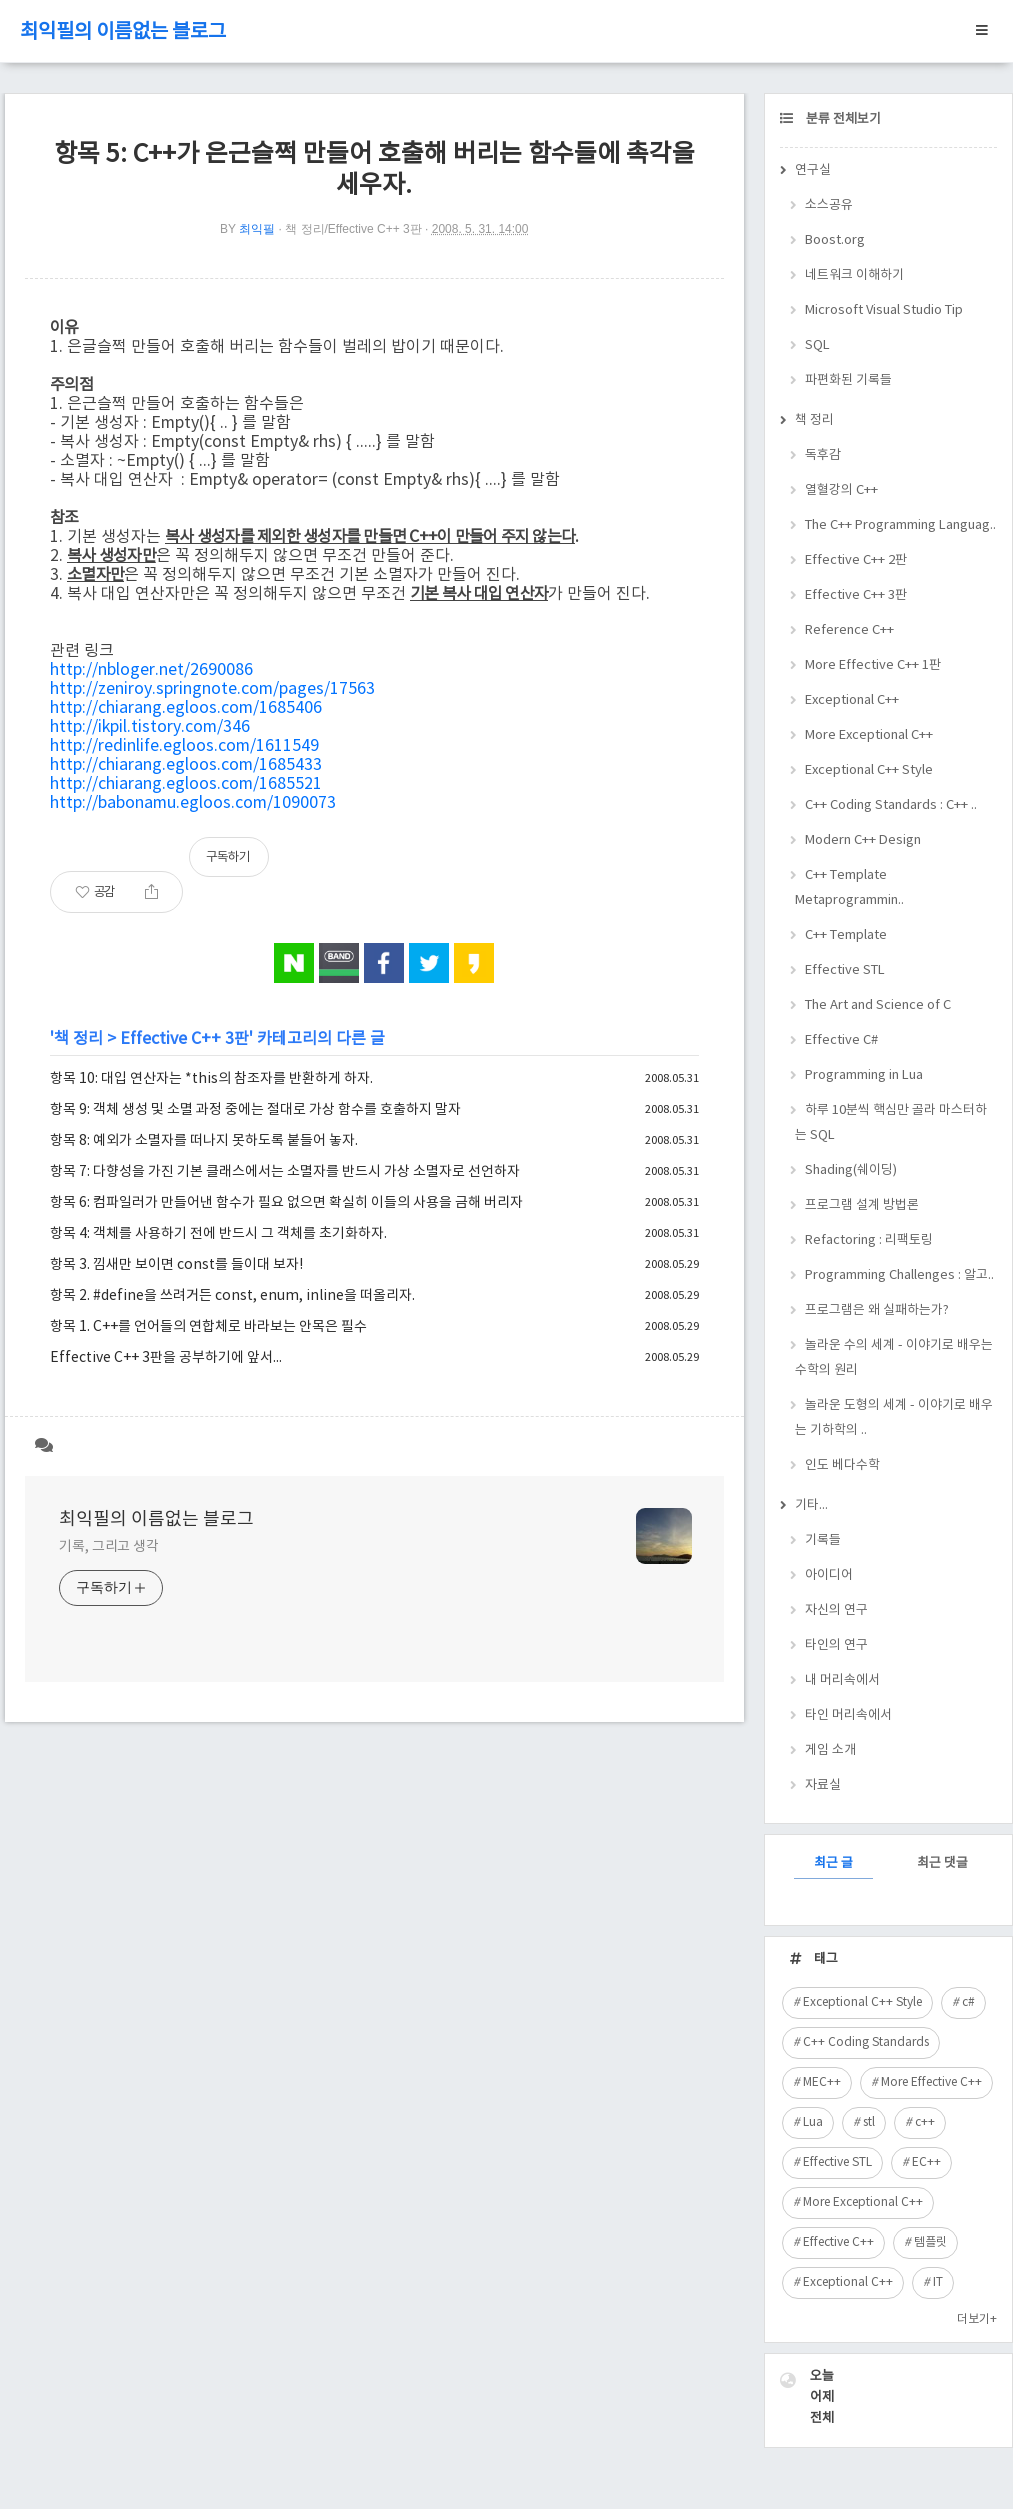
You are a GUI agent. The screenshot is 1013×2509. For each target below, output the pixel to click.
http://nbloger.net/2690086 (151, 670)
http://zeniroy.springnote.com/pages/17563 (212, 689)
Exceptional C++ (852, 700)
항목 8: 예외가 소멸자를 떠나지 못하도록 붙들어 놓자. (204, 1141)
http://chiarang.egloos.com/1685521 (186, 784)
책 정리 (78, 1039)
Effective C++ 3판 (184, 1039)
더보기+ (977, 2319)
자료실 (823, 1785)
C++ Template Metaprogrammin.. (849, 888)
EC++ (926, 2162)
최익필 (257, 229)
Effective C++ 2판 (856, 560)
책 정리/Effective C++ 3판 (353, 229)
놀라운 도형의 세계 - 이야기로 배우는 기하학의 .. (894, 1418)
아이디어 (829, 1575)
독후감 (823, 455)
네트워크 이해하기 (854, 275)
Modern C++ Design (863, 840)
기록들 (823, 1540)
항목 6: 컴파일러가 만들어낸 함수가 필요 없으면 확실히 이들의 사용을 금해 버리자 (286, 1203)
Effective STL (845, 970)
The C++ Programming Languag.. (900, 525)
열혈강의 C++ (841, 490)
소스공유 (829, 205)
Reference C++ (849, 630)
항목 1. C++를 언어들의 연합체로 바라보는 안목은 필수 (208, 1327)
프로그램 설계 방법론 (862, 1205)
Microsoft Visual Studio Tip (884, 310)
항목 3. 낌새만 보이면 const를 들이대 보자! (176, 1265)
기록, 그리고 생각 (109, 1547)
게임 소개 (830, 1750)
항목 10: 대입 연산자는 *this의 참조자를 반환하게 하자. (211, 1079)
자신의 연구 (836, 1610)
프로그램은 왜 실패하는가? (877, 1310)
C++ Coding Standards (866, 2042)
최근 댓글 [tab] (942, 1863)
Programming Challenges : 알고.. (899, 1275)
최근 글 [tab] (833, 1863)
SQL (817, 345)
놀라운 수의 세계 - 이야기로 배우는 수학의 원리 (894, 1358)
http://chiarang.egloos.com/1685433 (186, 765)
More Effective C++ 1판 (873, 665)
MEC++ (822, 2082)
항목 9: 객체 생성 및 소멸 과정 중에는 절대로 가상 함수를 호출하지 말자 (255, 1110)
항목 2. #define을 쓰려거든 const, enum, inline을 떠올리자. (232, 1296)
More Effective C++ (931, 2082)
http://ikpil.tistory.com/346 (150, 727)
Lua (813, 2122)
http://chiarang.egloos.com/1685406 (186, 708)
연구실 (813, 170)
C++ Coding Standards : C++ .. (891, 805)
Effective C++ (838, 2242)
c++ (925, 2122)
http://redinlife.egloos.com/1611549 (184, 746)
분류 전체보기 (842, 119)
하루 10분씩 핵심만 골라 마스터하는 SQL (891, 1123)
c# (968, 2002)
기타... (811, 1505)
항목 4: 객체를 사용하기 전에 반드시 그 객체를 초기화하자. (218, 1234)
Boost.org (835, 240)
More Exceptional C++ (869, 735)
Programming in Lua (864, 1075)
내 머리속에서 (842, 1680)
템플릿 (930, 2242)
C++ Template (846, 935)
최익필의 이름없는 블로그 (123, 32)
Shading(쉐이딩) (851, 1170)
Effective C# (841, 1040)
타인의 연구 (836, 1645)
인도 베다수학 (842, 1465)
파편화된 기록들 (848, 380)
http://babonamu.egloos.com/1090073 (193, 803)
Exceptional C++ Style (869, 770)
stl (869, 2122)
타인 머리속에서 (848, 1715)
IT (938, 2282)
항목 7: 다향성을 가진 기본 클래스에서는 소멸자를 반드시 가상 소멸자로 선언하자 (285, 1172)
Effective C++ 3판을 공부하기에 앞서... (166, 1358)
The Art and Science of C (878, 1005)
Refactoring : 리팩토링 (869, 1240)
